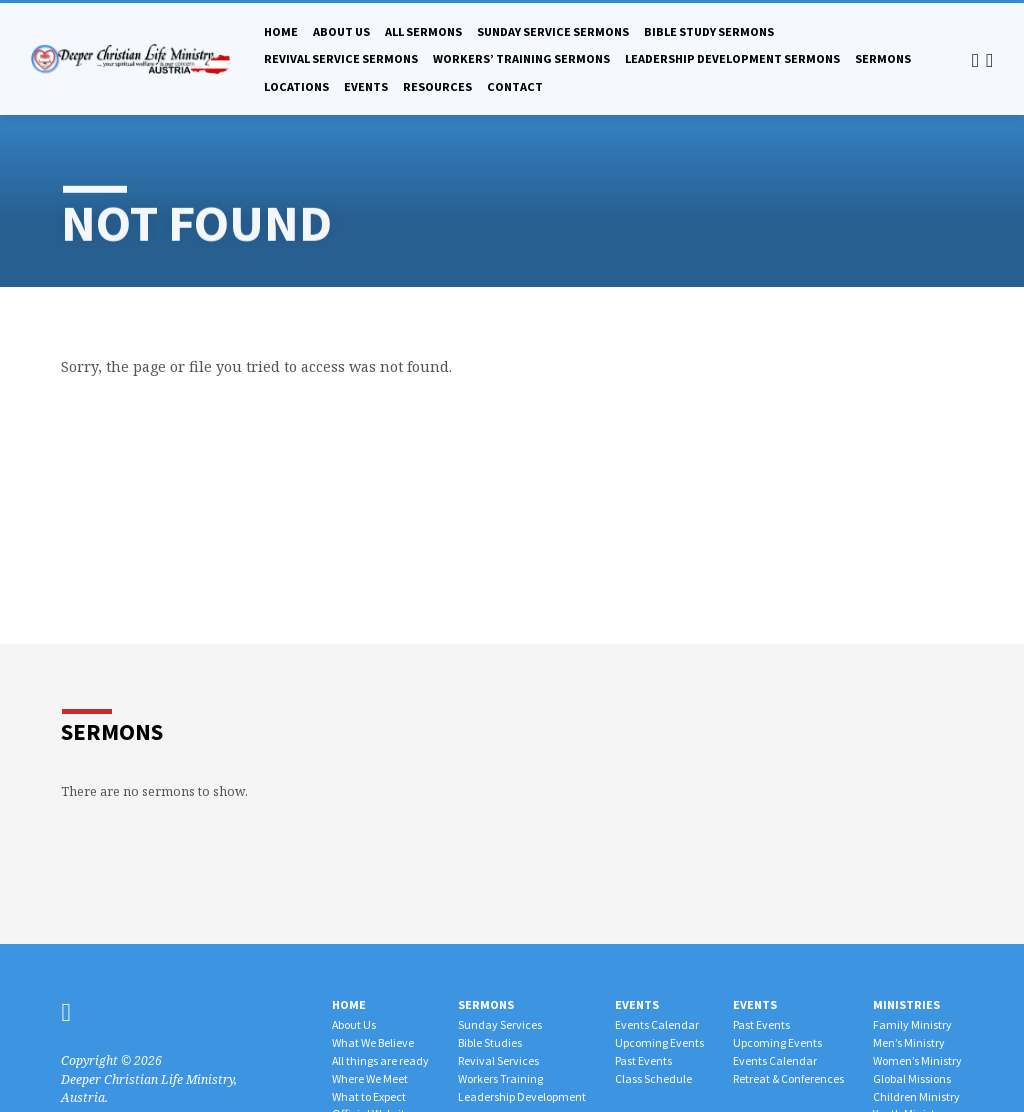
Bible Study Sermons (709, 31)
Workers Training (500, 1078)
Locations (296, 86)
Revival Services (498, 1060)
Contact (515, 86)
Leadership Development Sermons (732, 58)
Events (366, 86)
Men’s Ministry (909, 1042)
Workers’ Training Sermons (521, 58)
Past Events (643, 1060)
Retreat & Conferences (788, 1078)
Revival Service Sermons (341, 58)
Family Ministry (912, 1024)
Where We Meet (370, 1078)
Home (281, 31)
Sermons (883, 58)
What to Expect (369, 1096)
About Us (341, 31)
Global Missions (912, 1078)
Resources (437, 86)
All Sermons (423, 31)
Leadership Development (522, 1096)
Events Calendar (657, 1024)
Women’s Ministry (917, 1060)
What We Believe (373, 1042)
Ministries (906, 1004)
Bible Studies (490, 1042)
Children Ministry (916, 1096)
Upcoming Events (659, 1042)
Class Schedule (653, 1078)
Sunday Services (500, 1024)
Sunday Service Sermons (553, 31)
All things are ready (380, 1060)
